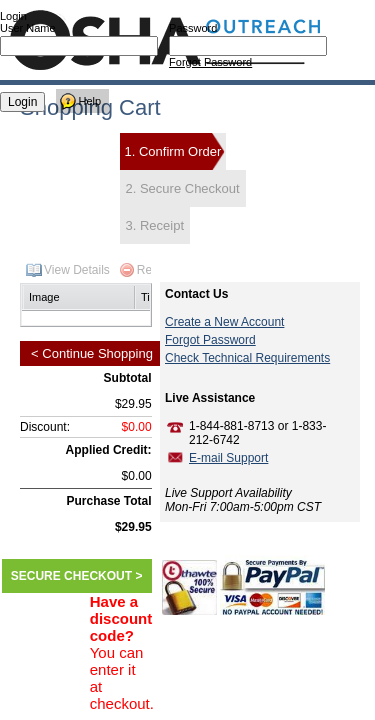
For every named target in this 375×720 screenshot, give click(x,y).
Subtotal (128, 378)
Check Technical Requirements (247, 358)
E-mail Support (228, 458)
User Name (28, 28)
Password (193, 28)
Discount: (45, 427)
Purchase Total (108, 501)
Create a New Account (224, 322)
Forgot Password (210, 62)
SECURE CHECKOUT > (77, 576)
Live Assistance (210, 398)
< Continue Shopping (92, 353)
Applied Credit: (109, 450)
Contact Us (196, 294)
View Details (77, 270)
